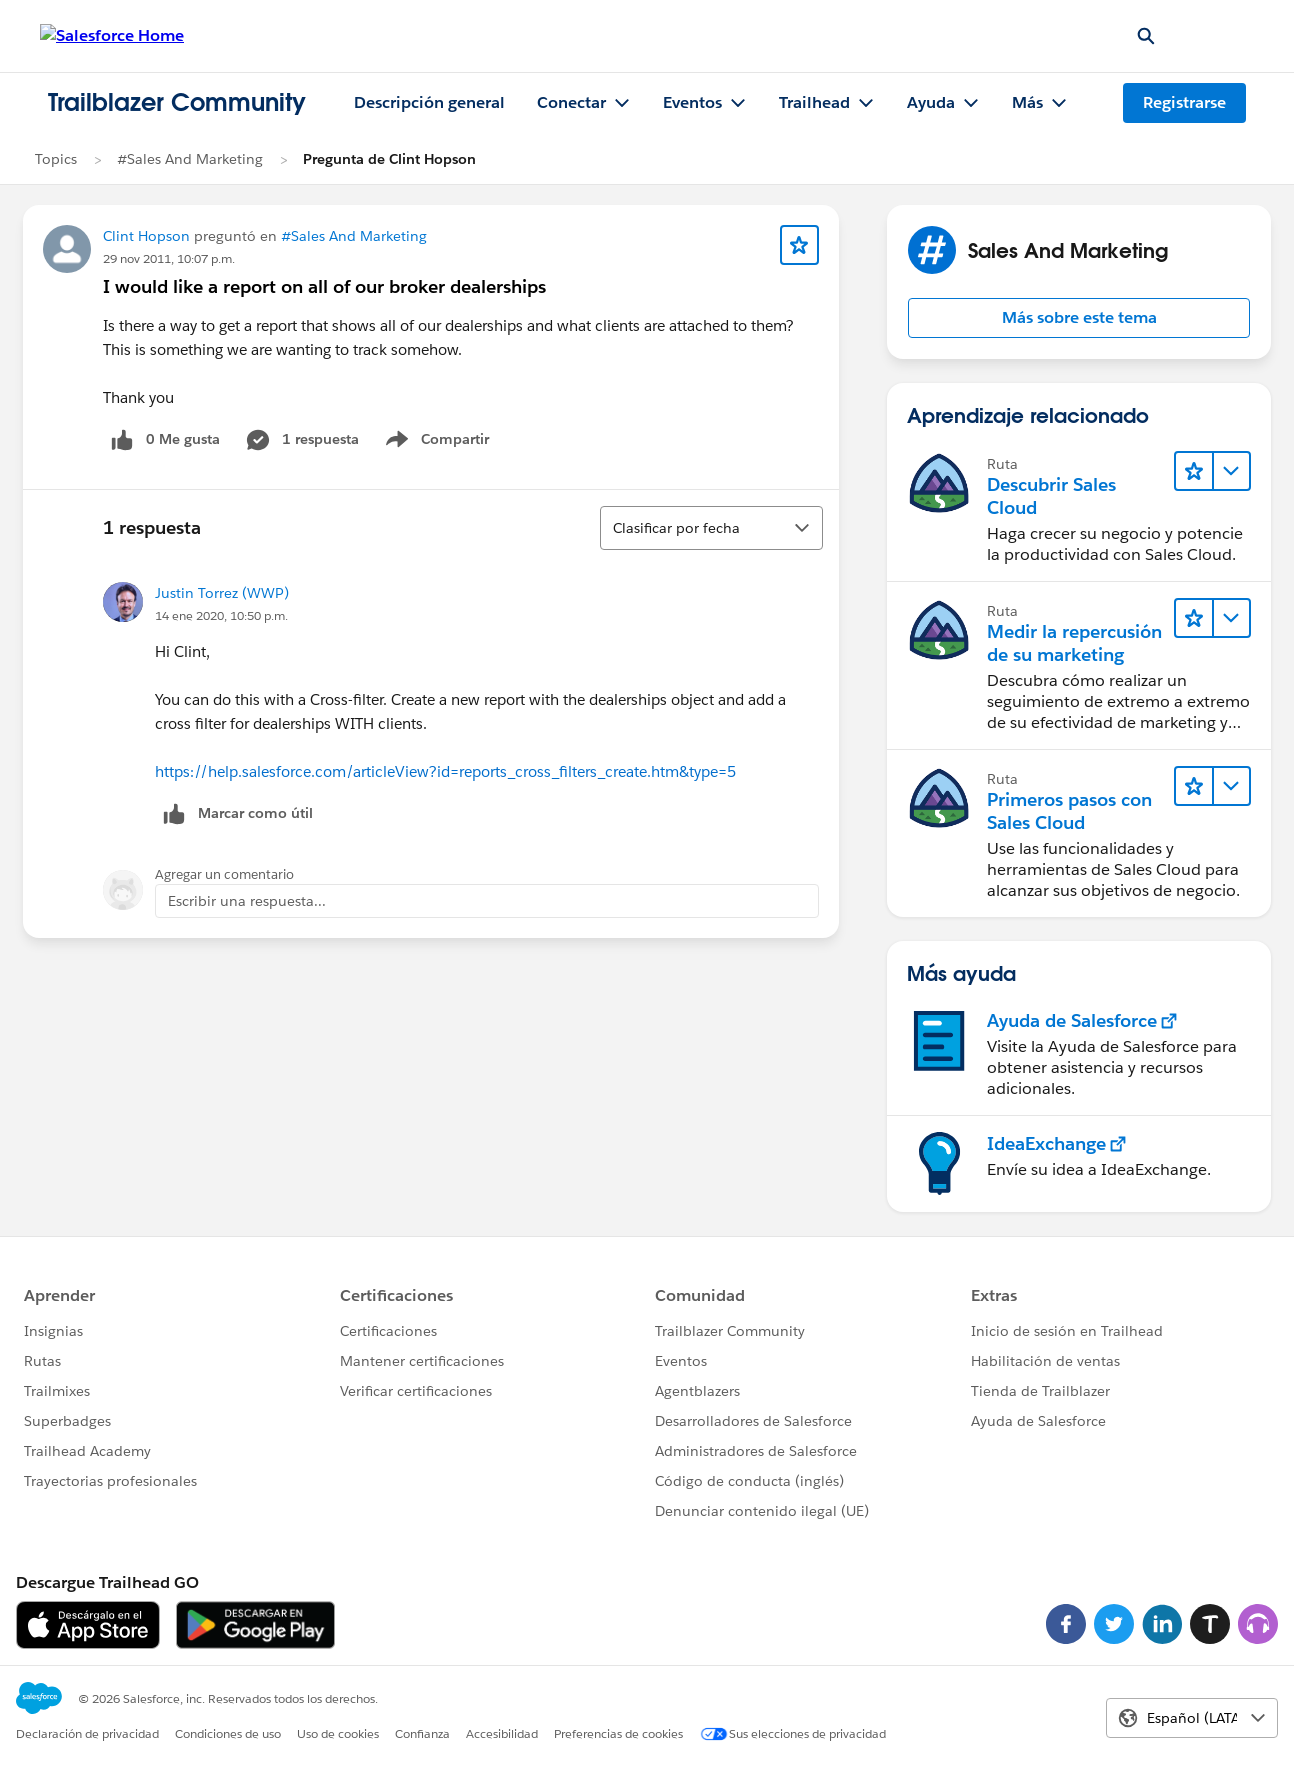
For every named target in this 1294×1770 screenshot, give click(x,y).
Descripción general (429, 102)
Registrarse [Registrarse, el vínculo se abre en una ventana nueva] (1184, 102)
